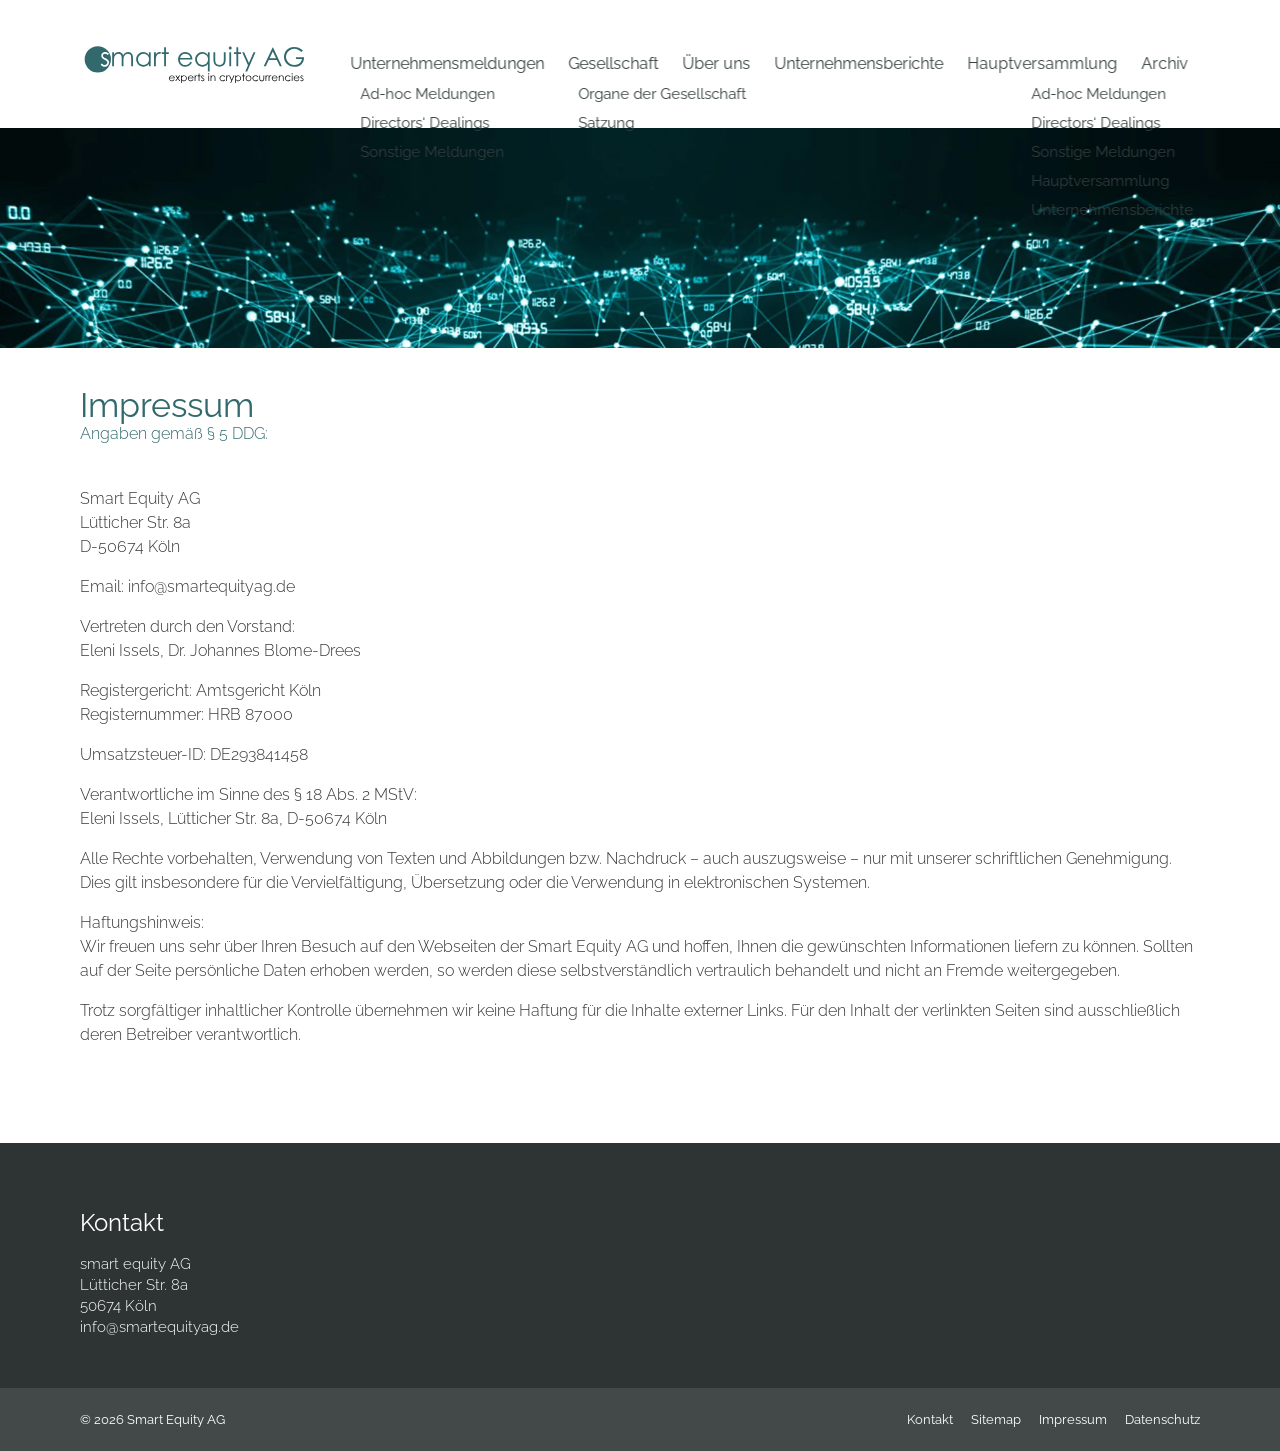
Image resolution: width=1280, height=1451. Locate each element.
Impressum (1073, 1419)
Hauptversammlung (1042, 63)
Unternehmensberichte (858, 63)
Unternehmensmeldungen (447, 63)
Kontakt (930, 1419)
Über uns (716, 63)
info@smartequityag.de (159, 1327)
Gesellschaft (613, 63)
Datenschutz (1162, 1419)
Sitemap (996, 1419)
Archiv (1164, 63)
